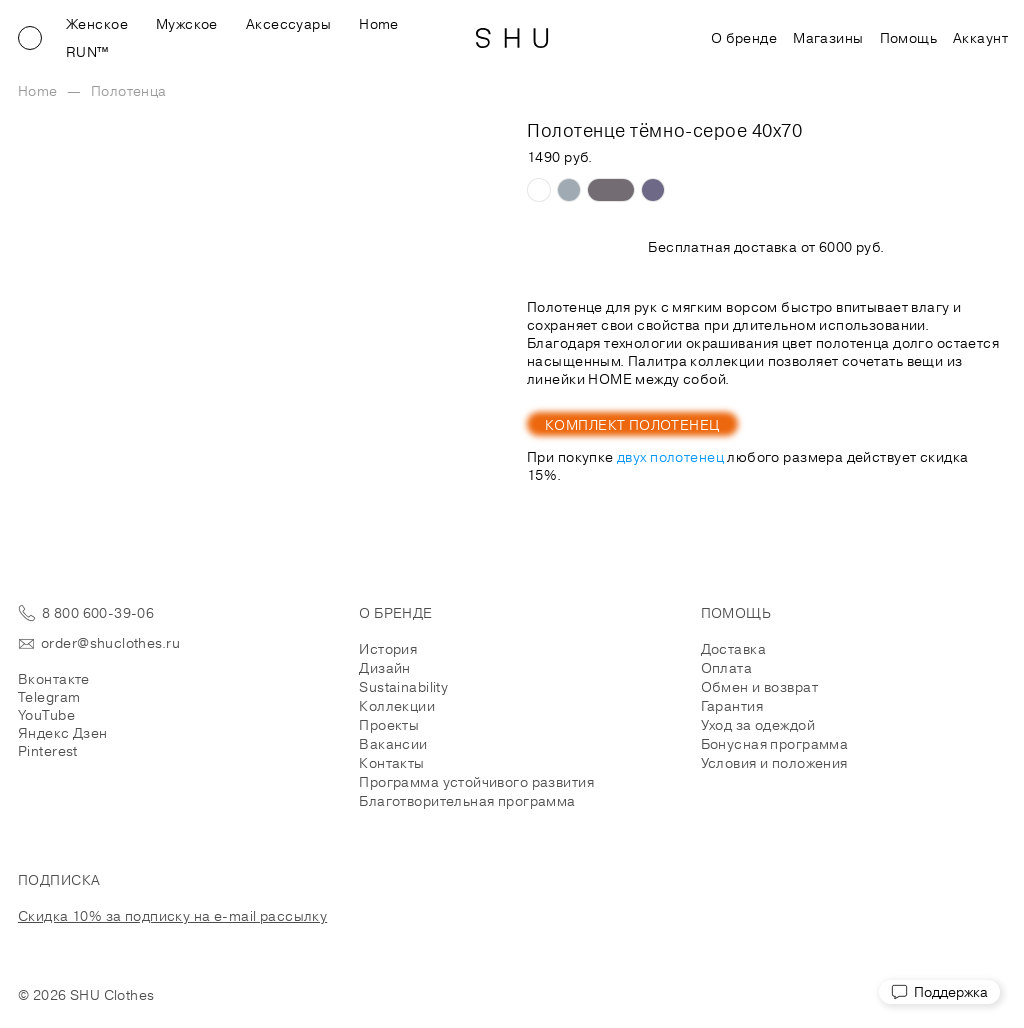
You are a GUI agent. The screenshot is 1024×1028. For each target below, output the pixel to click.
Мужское (187, 24)
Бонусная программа (775, 744)
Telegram (49, 697)
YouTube (46, 715)
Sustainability (403, 687)
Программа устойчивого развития (476, 782)
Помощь (909, 38)
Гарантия (732, 706)
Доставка (733, 649)
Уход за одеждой (758, 725)
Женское (97, 24)
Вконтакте (54, 679)
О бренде (744, 38)
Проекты (389, 725)
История (388, 649)
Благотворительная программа (467, 801)
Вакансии (393, 744)
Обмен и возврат (759, 687)
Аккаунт (980, 38)
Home (379, 24)
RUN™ (87, 52)
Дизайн (385, 668)
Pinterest (48, 751)
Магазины (828, 38)
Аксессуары (288, 24)
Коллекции (397, 706)
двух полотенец (670, 457)
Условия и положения (774, 763)
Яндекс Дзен (63, 733)
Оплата (727, 668)
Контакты (391, 763)
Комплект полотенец (632, 425)
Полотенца (129, 91)
